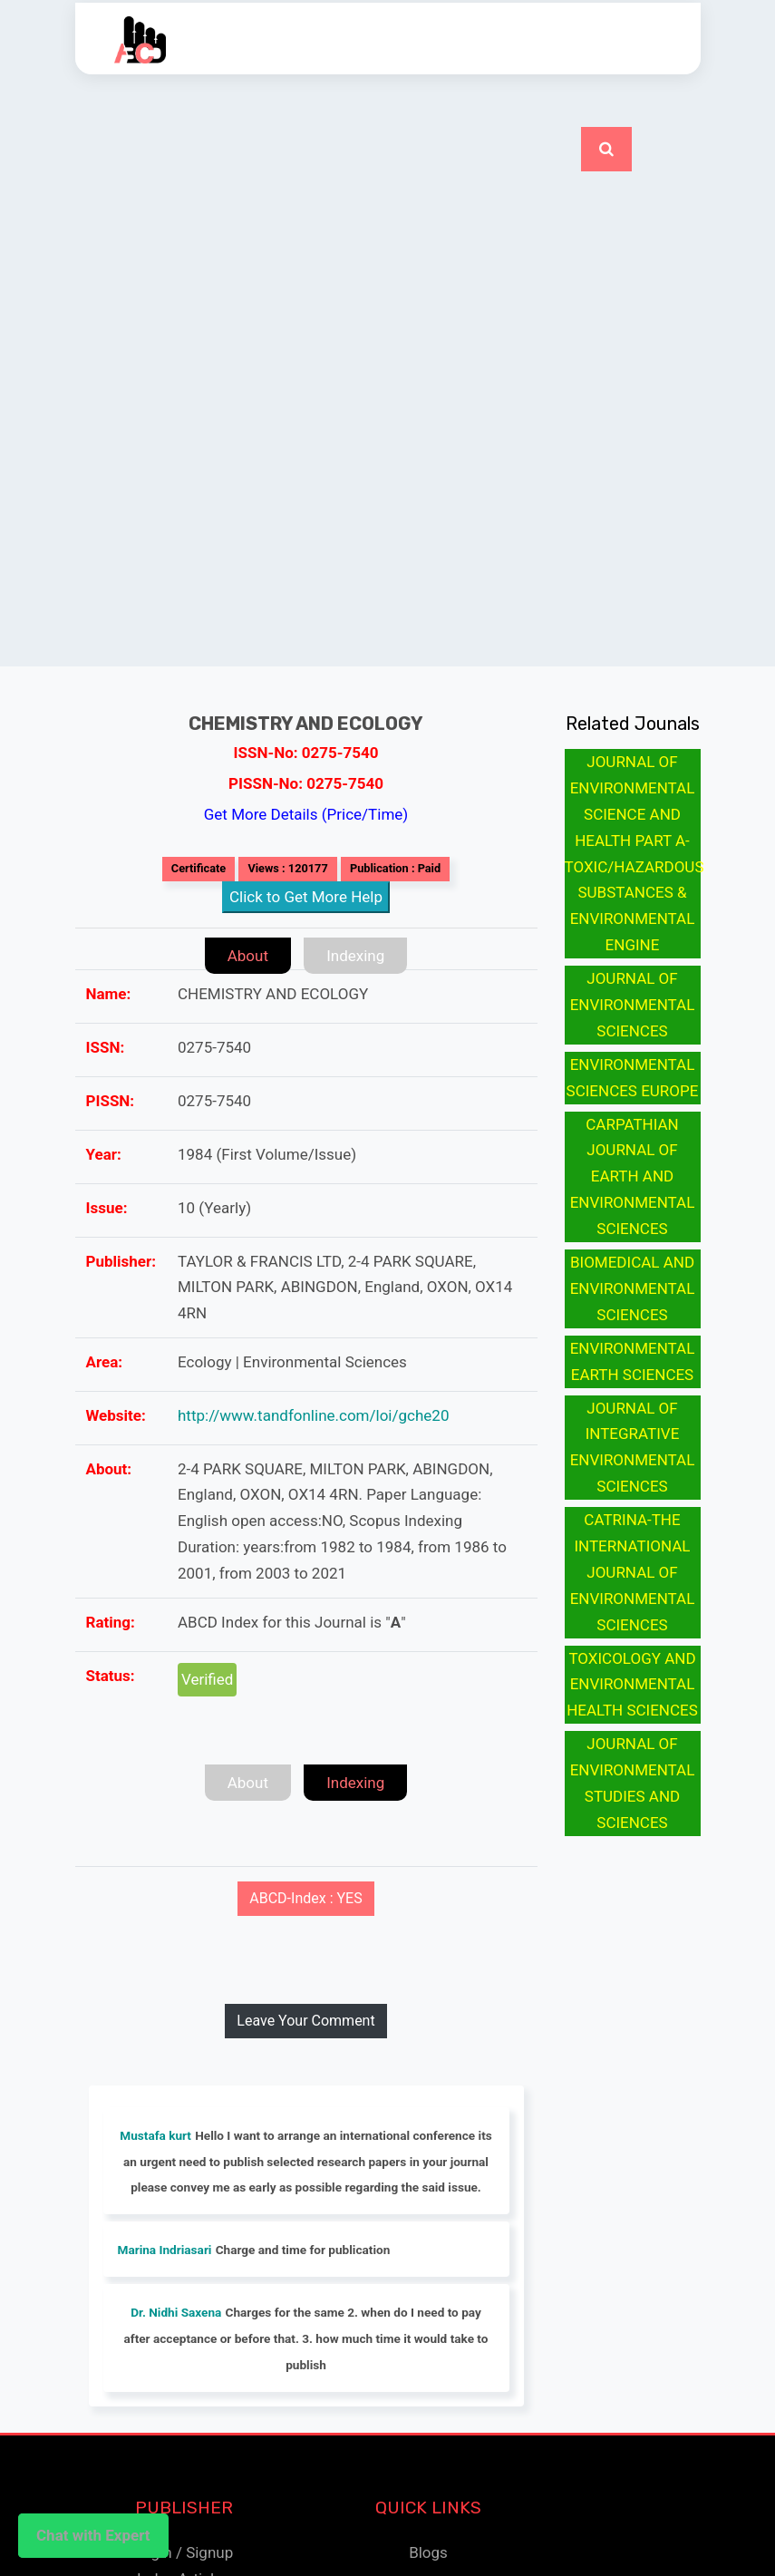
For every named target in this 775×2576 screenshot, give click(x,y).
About (248, 956)
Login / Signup (183, 2552)
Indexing (355, 956)
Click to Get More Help (306, 897)
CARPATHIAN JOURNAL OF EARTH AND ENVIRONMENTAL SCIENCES (632, 1177)
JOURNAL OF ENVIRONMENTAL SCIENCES (632, 1004)
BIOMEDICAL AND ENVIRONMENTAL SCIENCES (632, 1288)
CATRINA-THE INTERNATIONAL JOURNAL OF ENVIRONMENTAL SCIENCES (632, 1572)
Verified (207, 1679)
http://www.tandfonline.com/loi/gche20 (313, 1415)
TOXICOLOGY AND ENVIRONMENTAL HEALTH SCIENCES (632, 1684)
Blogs (428, 2552)
